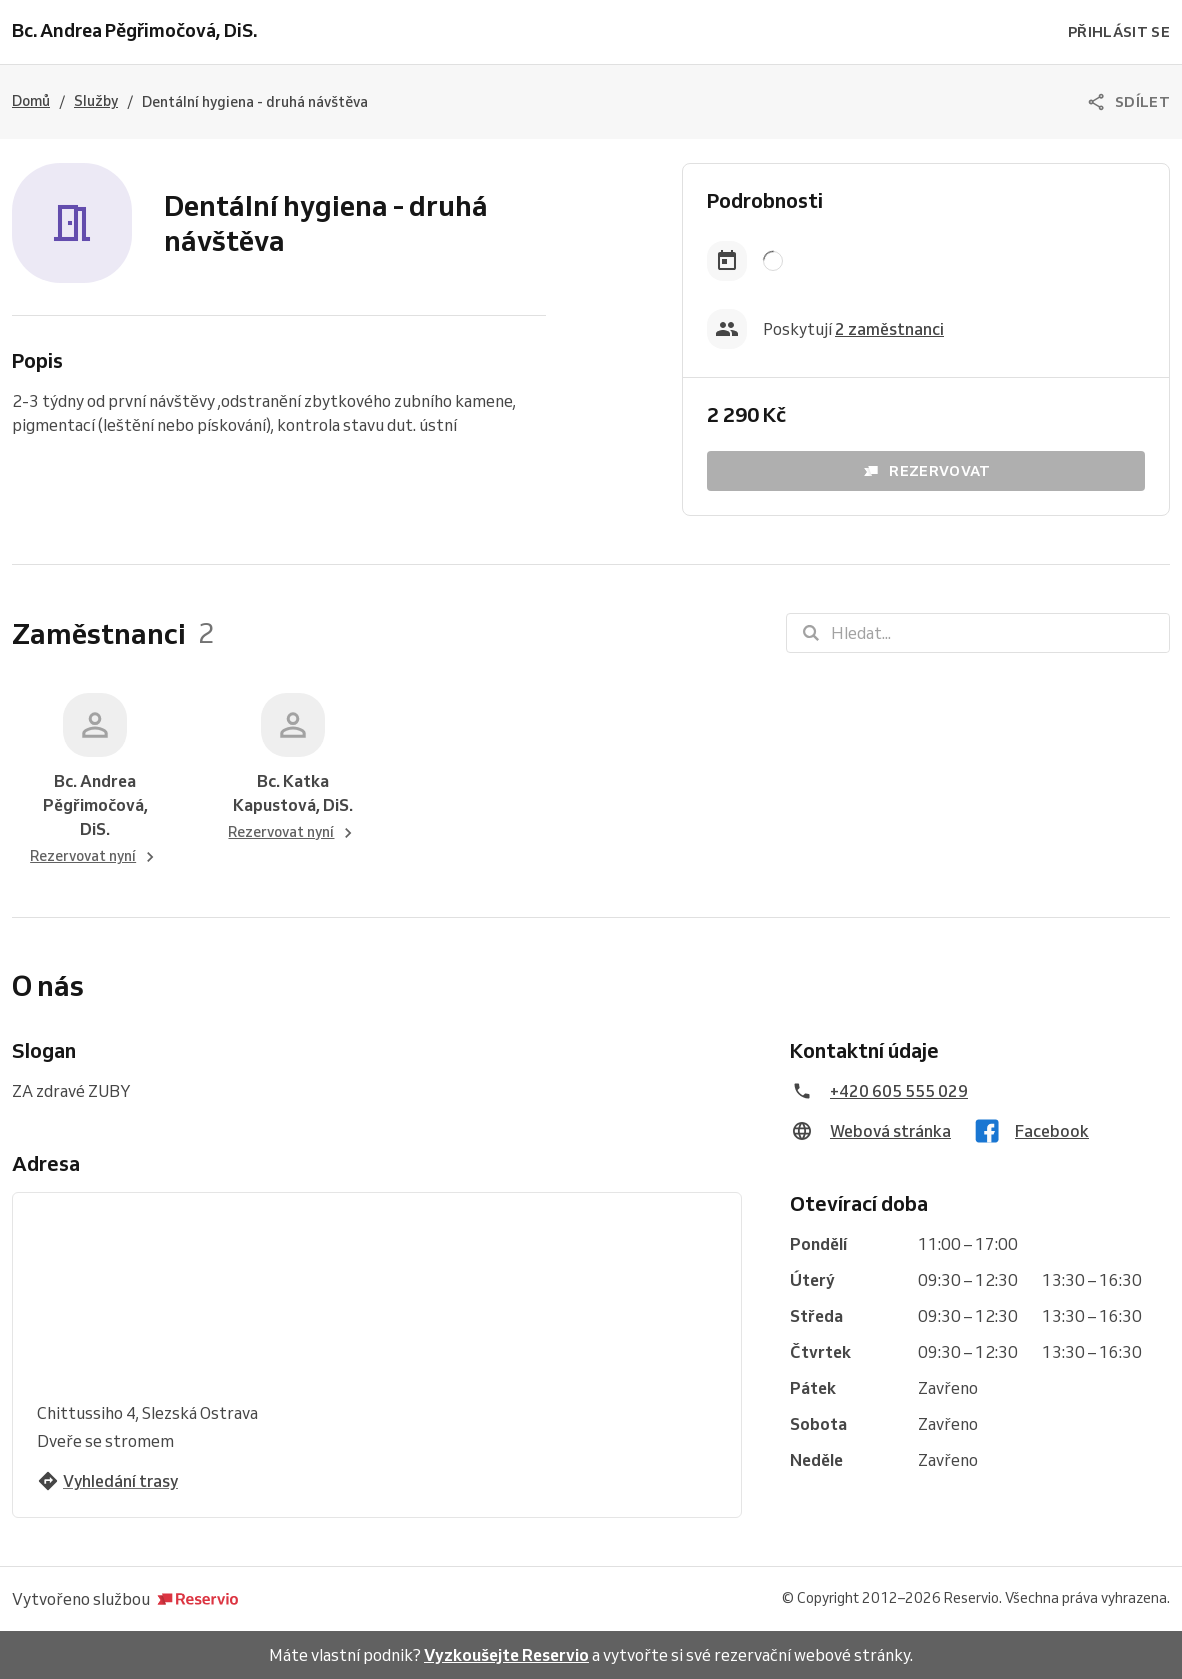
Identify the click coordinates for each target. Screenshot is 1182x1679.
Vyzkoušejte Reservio (506, 1655)
